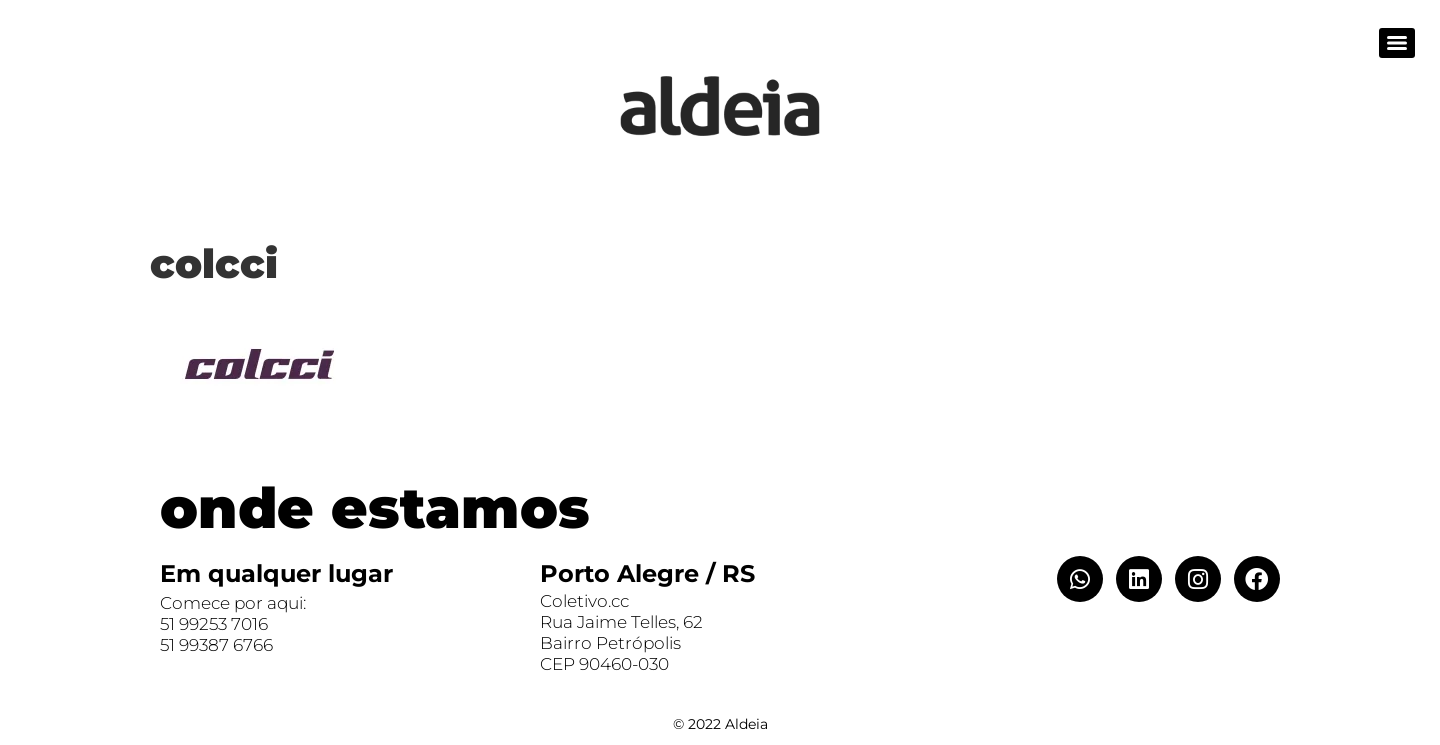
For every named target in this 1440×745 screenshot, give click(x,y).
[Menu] (1397, 43)
